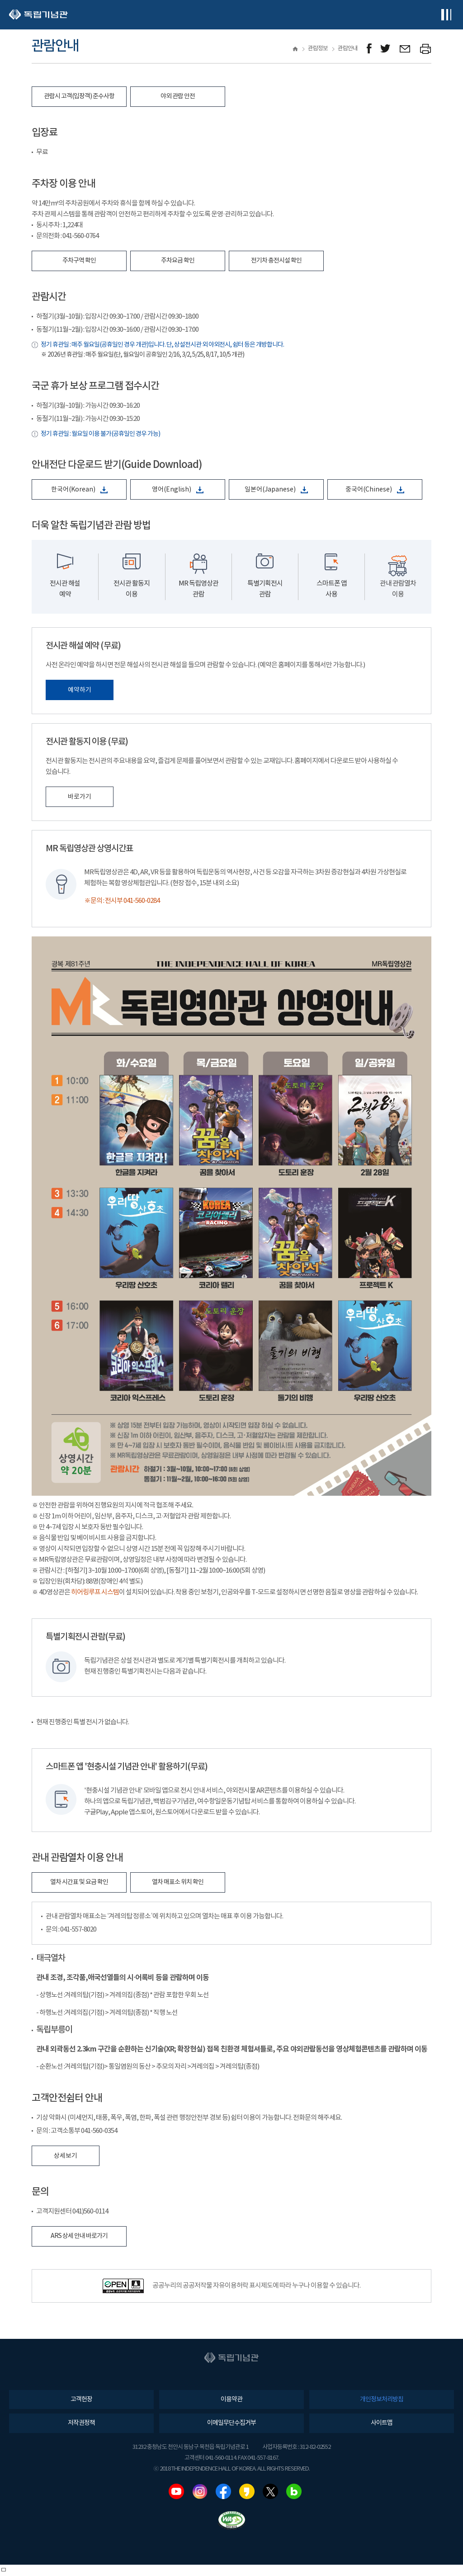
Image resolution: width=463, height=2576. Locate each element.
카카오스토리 (247, 2491)
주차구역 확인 (79, 260)
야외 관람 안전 (178, 96)
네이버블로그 (294, 2491)
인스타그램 (200, 2491)
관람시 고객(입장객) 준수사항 (79, 96)
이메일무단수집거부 (231, 2423)
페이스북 (223, 2491)
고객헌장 (81, 2399)
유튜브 (176, 2491)
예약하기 (79, 690)
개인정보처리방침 (381, 2399)
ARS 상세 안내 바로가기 (79, 2236)
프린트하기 (425, 48)
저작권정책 (81, 2423)
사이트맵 (381, 2423)
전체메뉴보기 (446, 15)
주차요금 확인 (177, 260)
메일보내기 (405, 48)
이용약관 (231, 2399)
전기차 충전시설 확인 (276, 260)
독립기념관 (38, 15)
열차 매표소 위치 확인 (177, 1882)
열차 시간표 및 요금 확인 (79, 1882)
